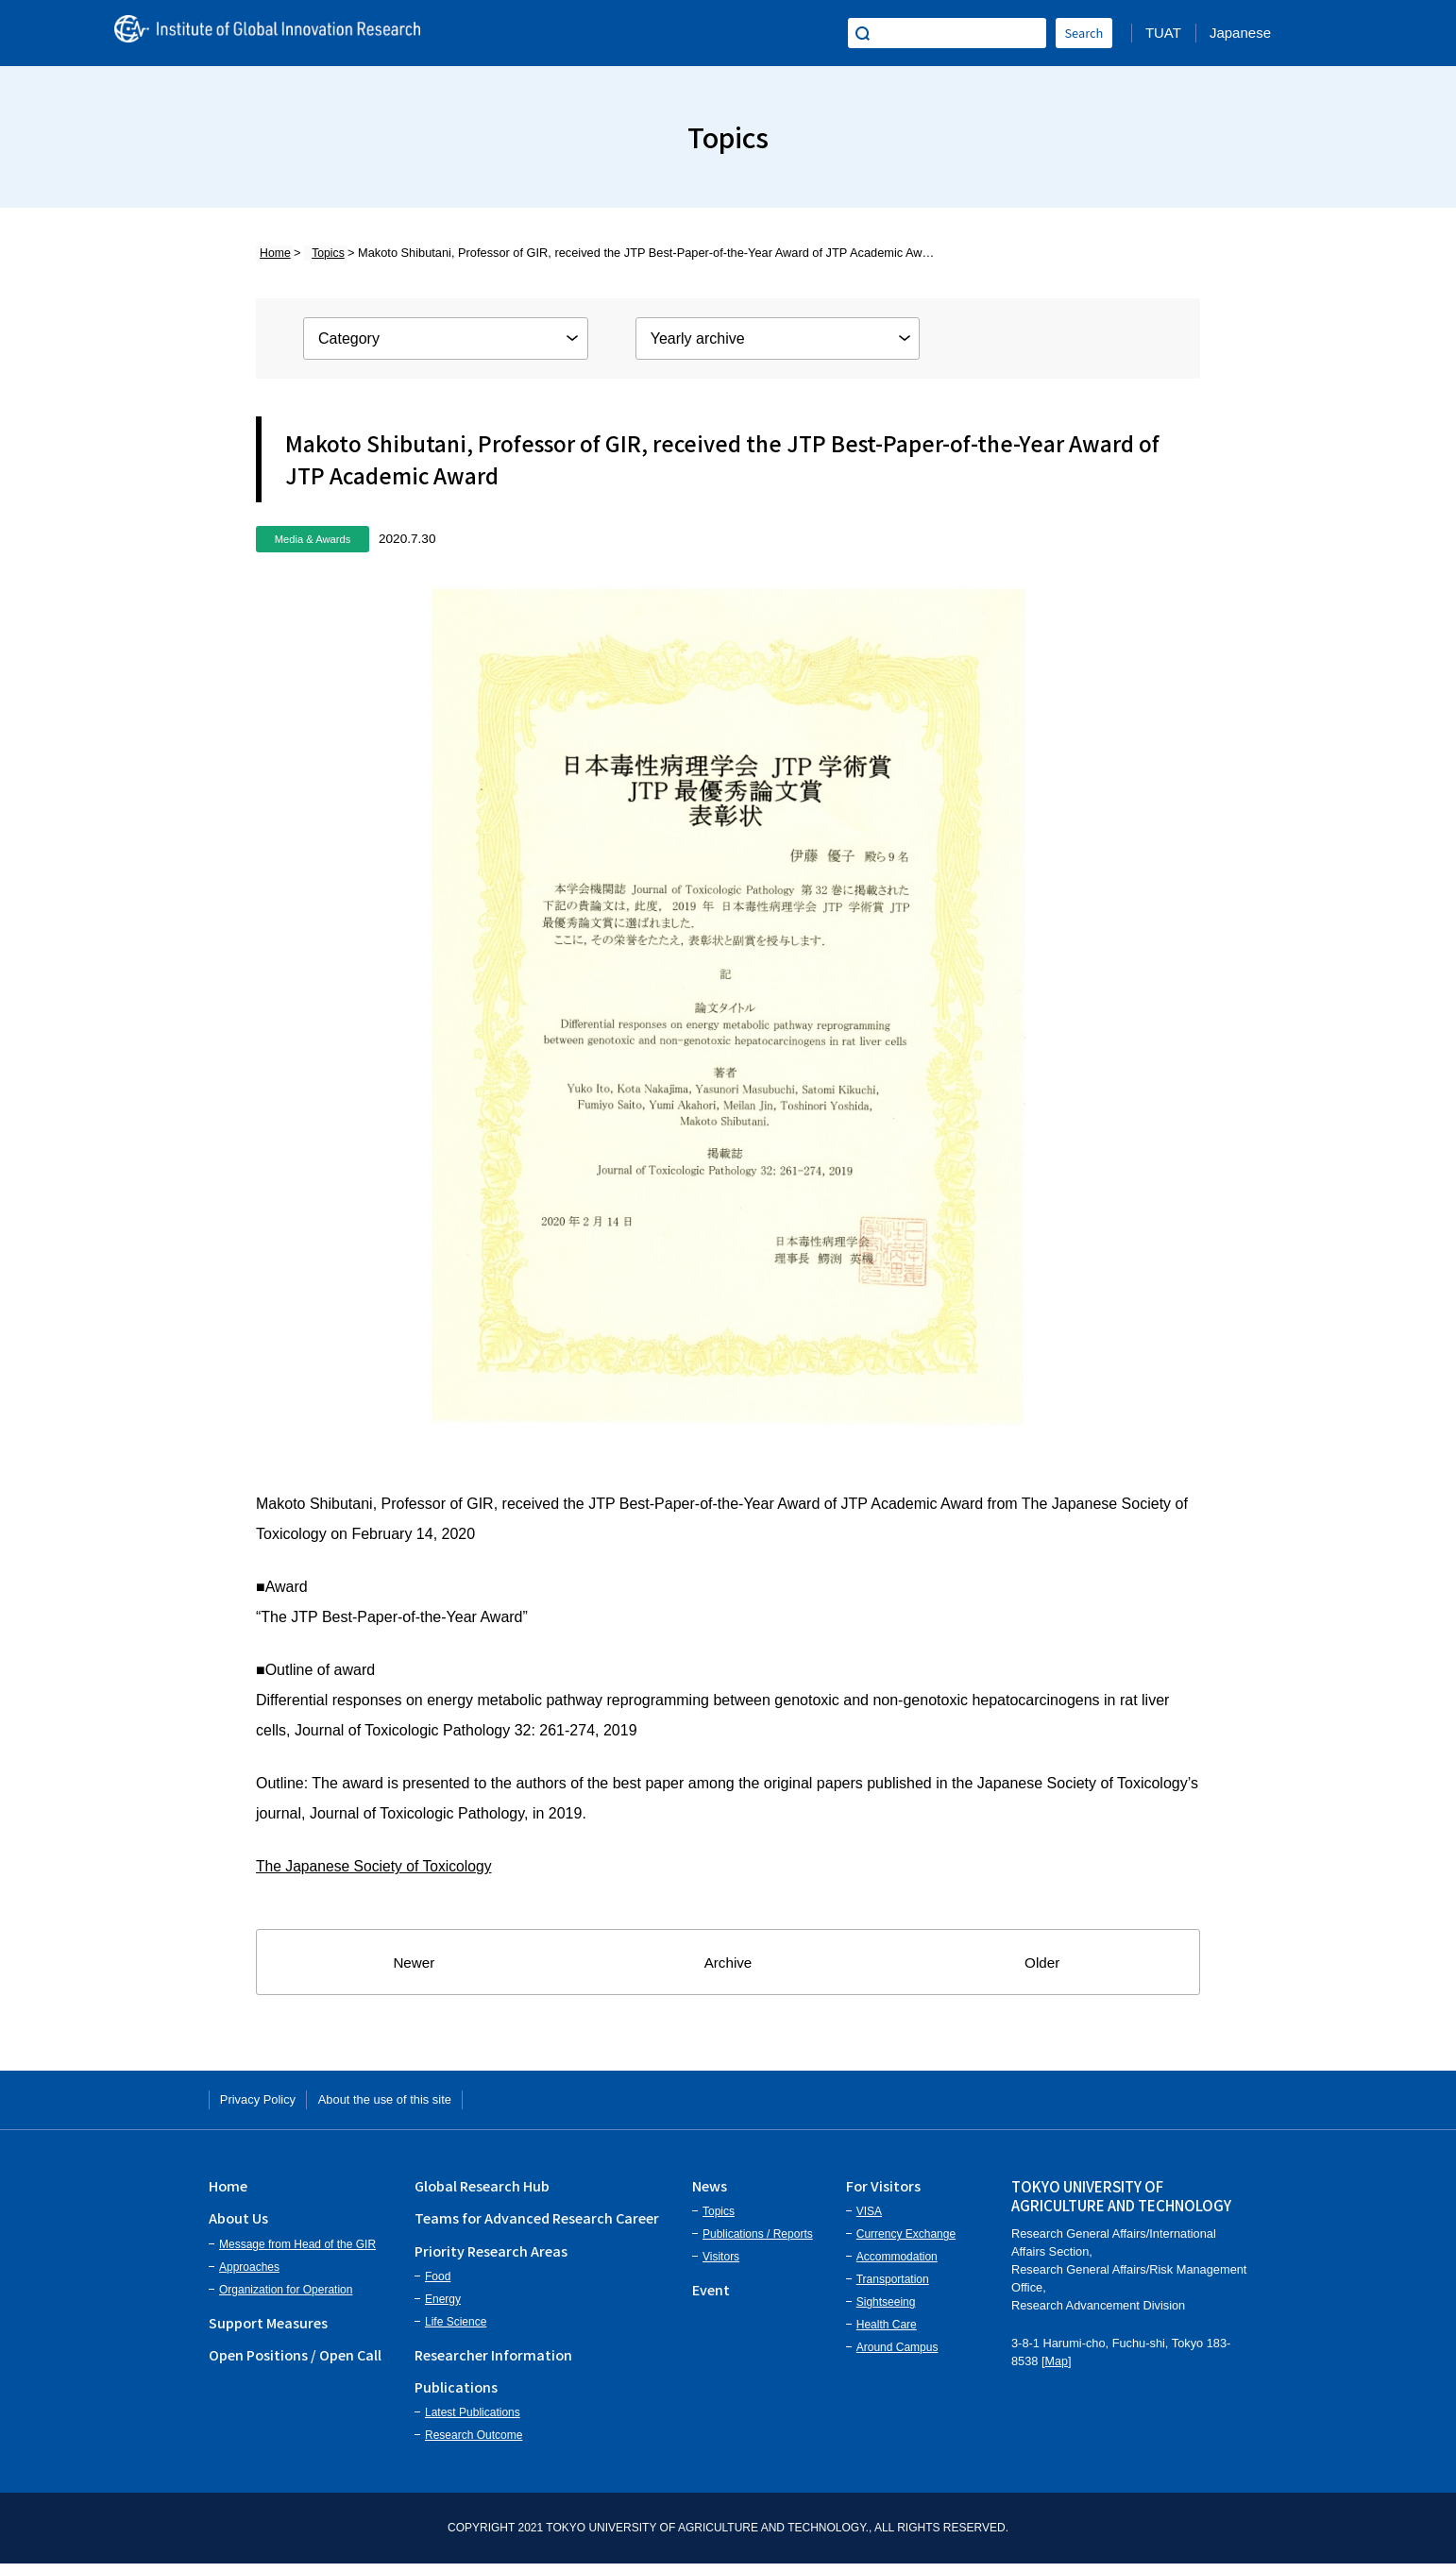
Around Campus (897, 2355)
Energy (443, 2306)
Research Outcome (473, 2443)
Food (437, 2284)
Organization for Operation (285, 2297)
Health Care (886, 2333)
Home (272, 252)
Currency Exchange (906, 2242)
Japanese (1240, 33)
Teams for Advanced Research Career (537, 2226)
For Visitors (883, 2193)
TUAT (1163, 33)
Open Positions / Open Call (295, 2362)
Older (1041, 1962)
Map (1057, 2368)
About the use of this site (430, 2103)
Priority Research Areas (491, 2258)
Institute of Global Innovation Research (293, 33)
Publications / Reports (758, 2242)
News (709, 2193)
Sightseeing (886, 2310)
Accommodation (897, 2265)
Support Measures (268, 2330)
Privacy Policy (271, 2103)
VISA (869, 2219)
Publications (456, 2394)
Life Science (455, 2329)
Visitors (721, 2265)
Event (711, 2298)
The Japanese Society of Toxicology (376, 1866)
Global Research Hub (482, 2193)
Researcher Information (493, 2362)
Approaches (249, 2274)
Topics (315, 252)
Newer (413, 1962)
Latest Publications (472, 2421)
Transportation (892, 2287)
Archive (728, 1962)
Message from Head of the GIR (297, 2252)
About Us (238, 2226)
